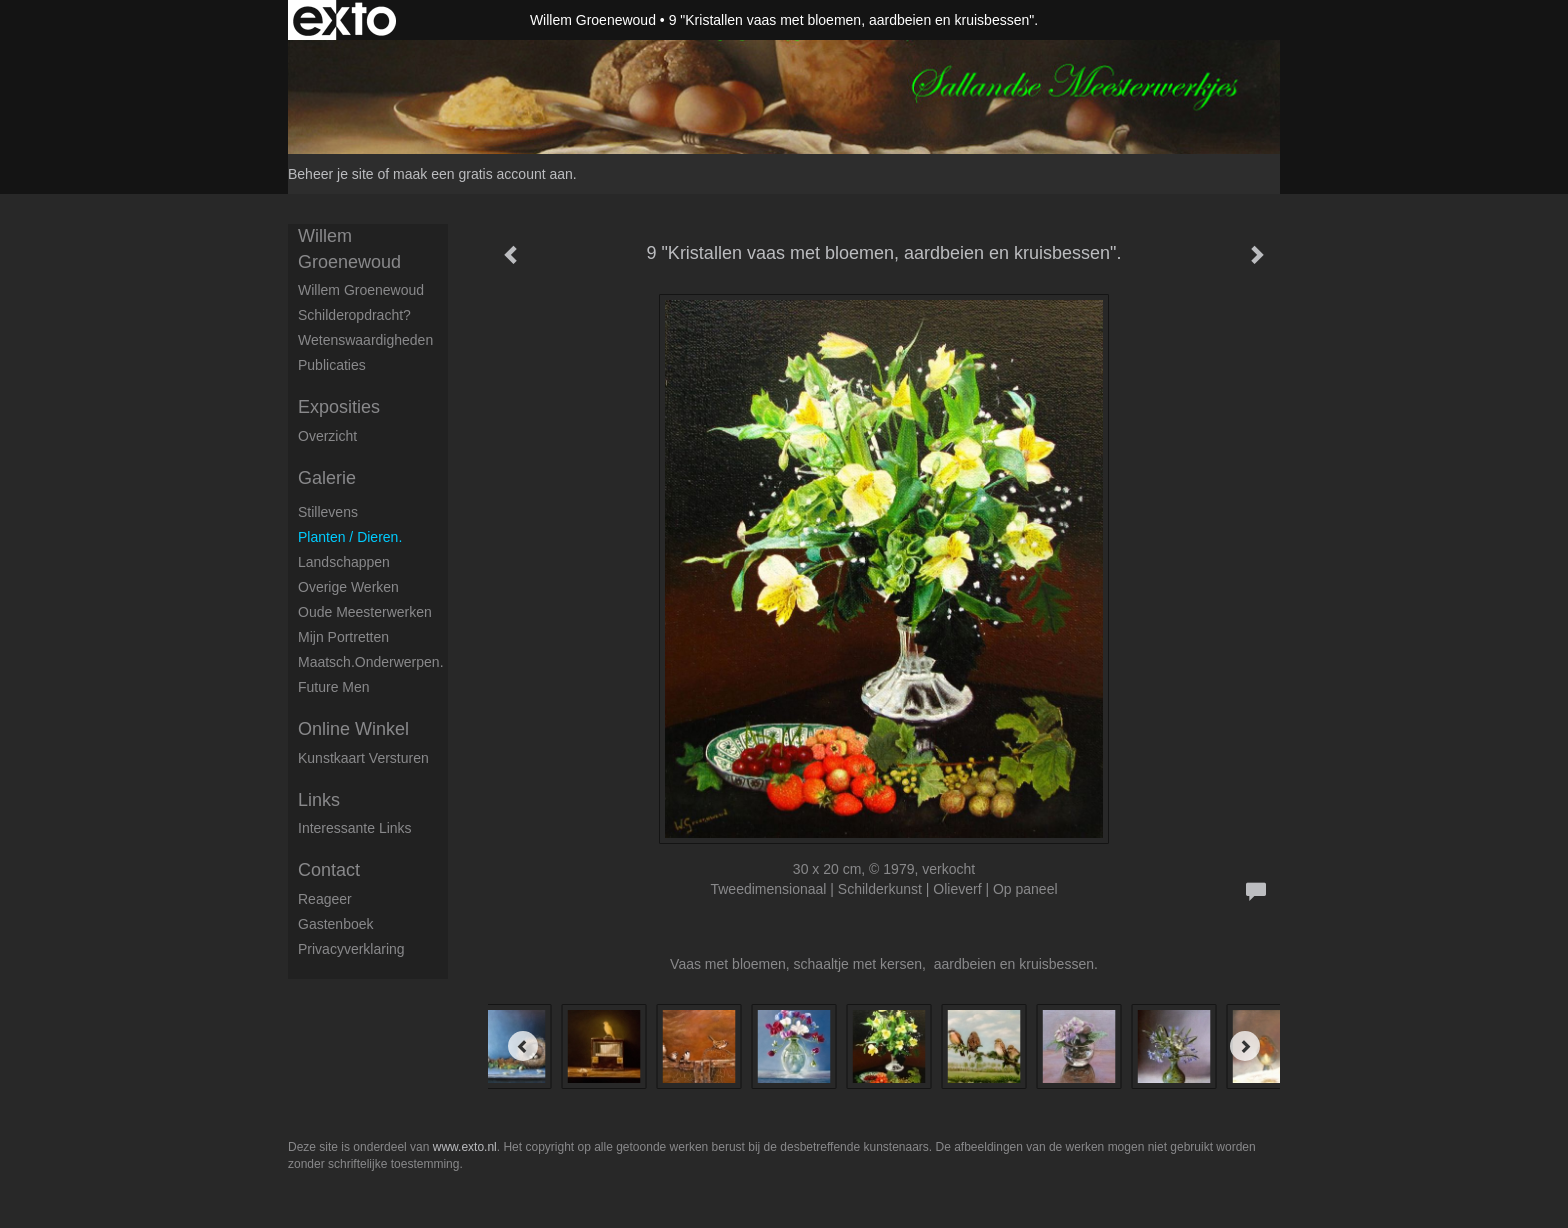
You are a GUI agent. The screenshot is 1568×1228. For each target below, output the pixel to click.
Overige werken (348, 587)
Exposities (339, 407)
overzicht (327, 436)
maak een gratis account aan (483, 174)
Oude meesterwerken (365, 612)
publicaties (332, 365)
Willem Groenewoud (593, 20)
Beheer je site (331, 174)
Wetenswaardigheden (365, 340)
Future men (334, 687)
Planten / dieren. (350, 537)
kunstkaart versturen (363, 758)
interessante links (355, 828)
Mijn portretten (343, 637)
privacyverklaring (351, 949)
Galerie (327, 478)
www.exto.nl (465, 1147)
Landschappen (344, 562)
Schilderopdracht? (354, 315)
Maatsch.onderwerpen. (371, 662)
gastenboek (336, 924)
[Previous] (523, 1046)
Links (319, 800)
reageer (325, 899)
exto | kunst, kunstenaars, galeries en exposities (344, 20)
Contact (329, 870)
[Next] (1245, 1046)
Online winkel (353, 729)
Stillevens (328, 512)
